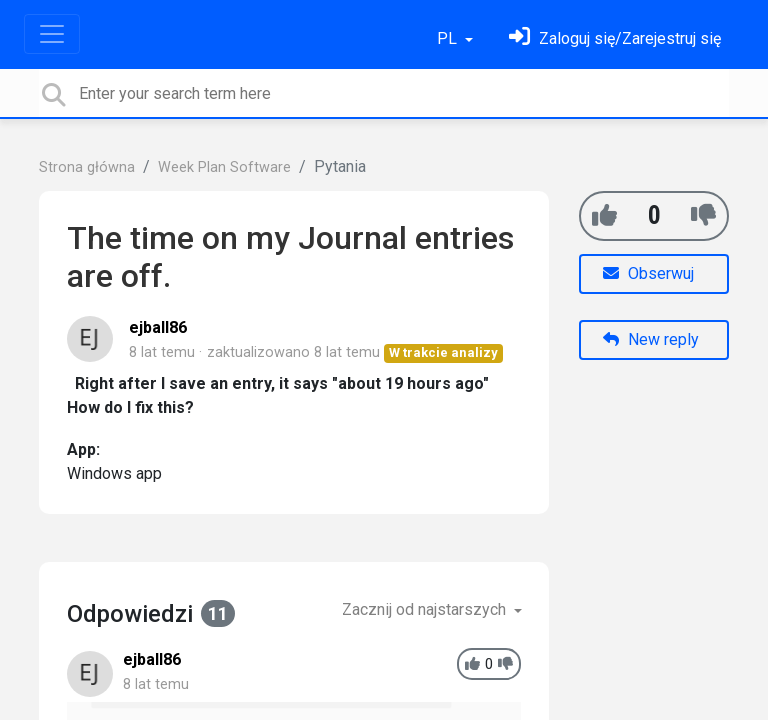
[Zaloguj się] (615, 38)
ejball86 (158, 327)
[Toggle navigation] (52, 34)
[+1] (604, 215)
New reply (651, 339)
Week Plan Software (224, 167)
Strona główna (87, 167)
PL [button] (449, 38)
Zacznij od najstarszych (426, 609)
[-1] (703, 215)
